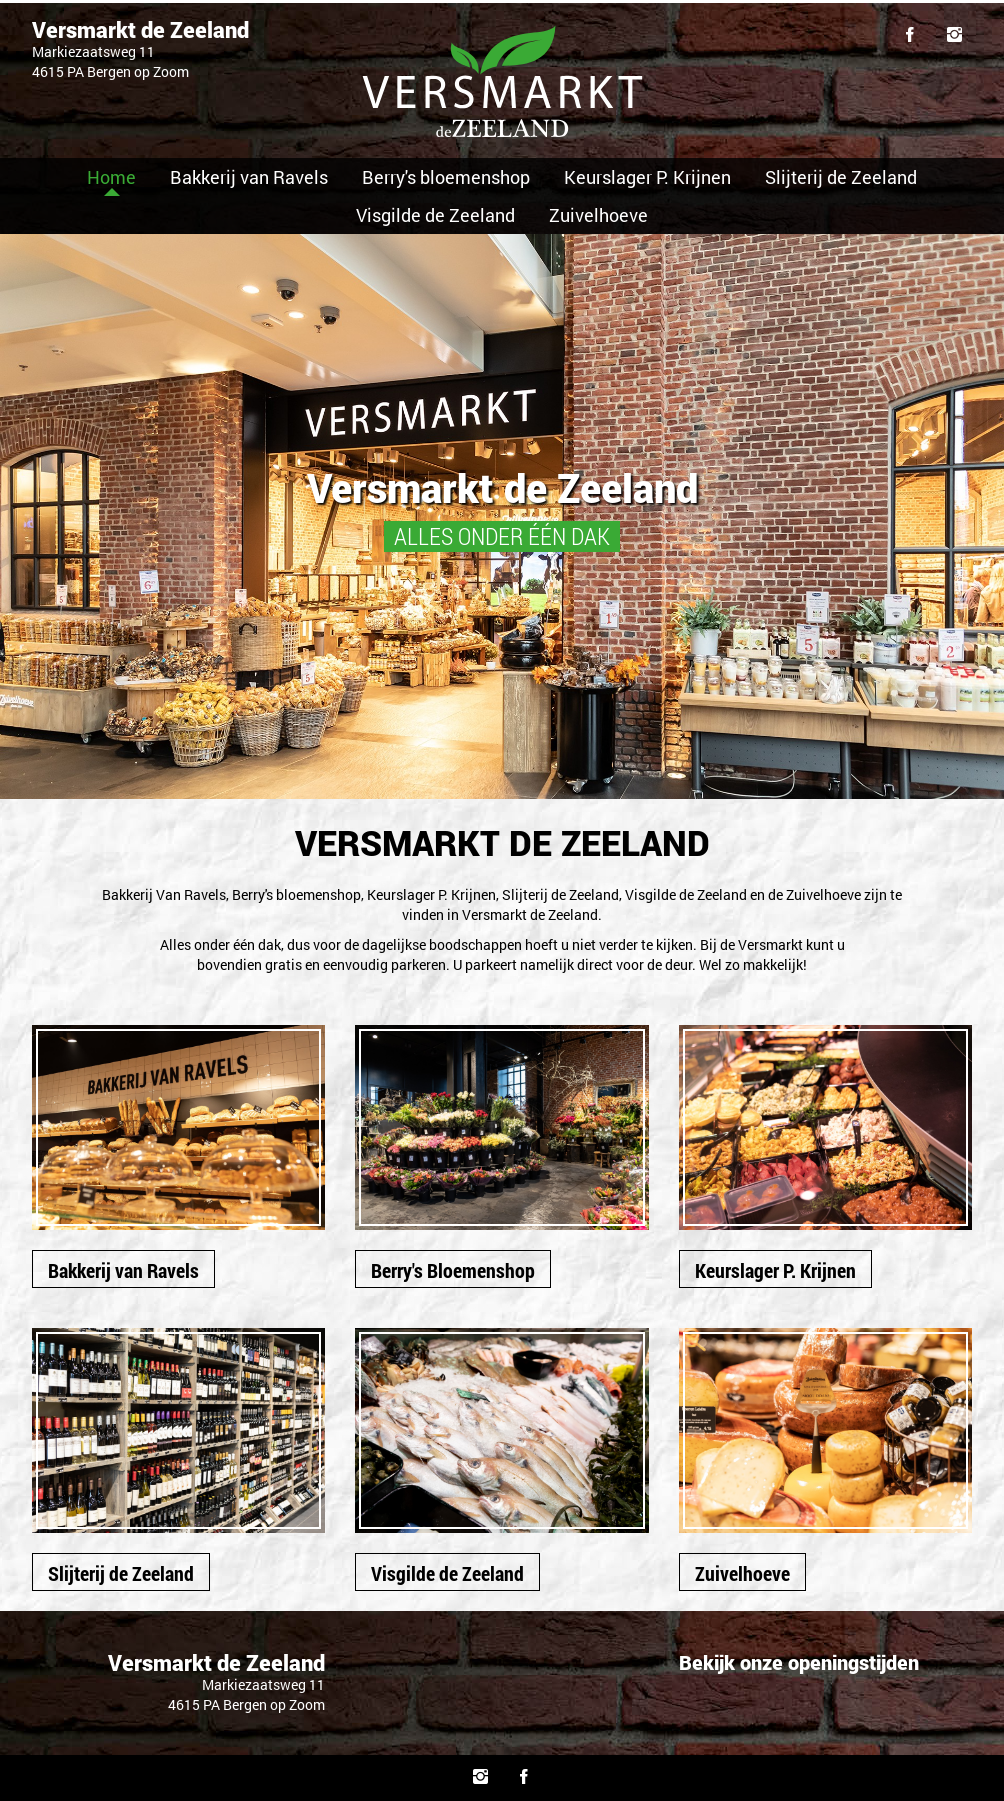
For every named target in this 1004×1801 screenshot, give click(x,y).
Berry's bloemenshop (446, 177)
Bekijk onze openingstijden (799, 1662)
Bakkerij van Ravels (249, 177)
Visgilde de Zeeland (435, 215)
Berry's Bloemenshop (453, 1270)
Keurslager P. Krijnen (647, 177)
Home (111, 177)
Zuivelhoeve (598, 215)
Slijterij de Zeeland (841, 177)
